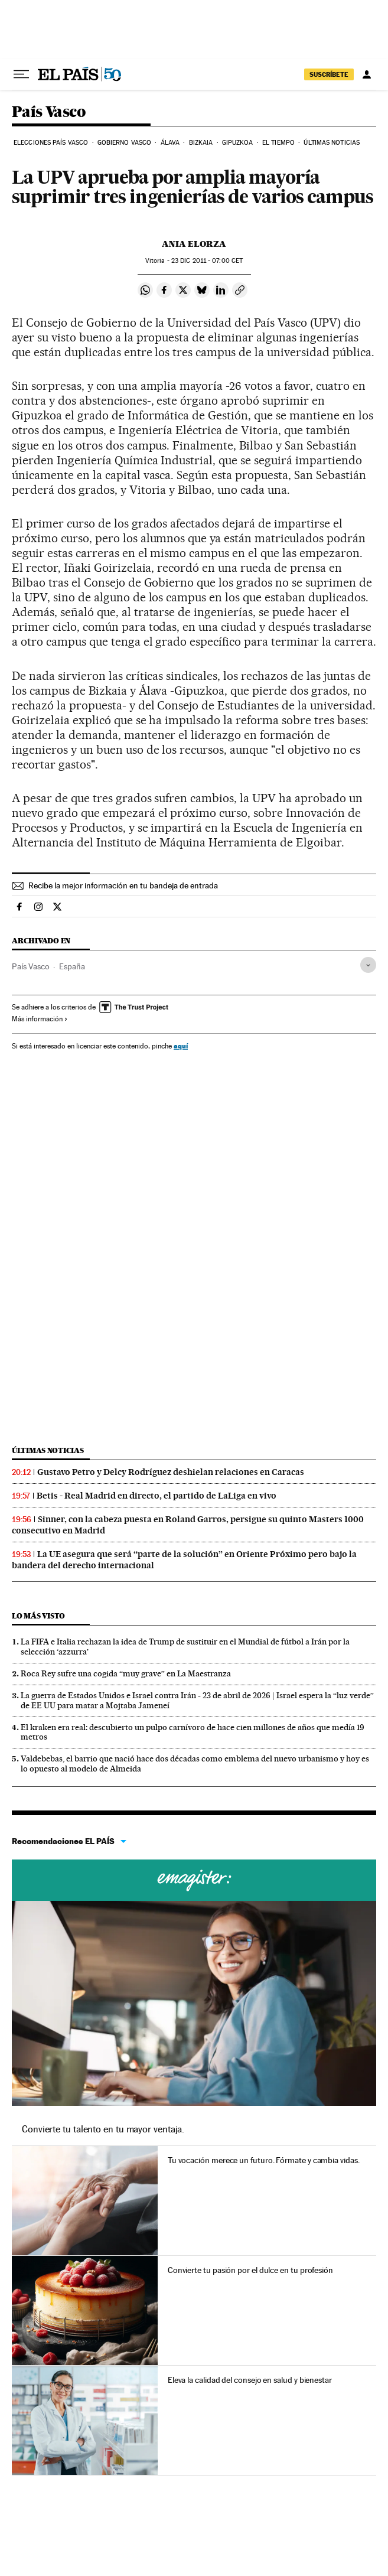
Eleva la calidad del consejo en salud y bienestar (250, 2380)
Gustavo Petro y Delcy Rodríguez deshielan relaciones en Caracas (170, 1472)
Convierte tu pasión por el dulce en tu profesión (250, 2270)
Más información (40, 1019)
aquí (181, 1045)
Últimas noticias (332, 142)
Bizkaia (201, 142)
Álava (170, 142)
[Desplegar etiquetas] (368, 965)
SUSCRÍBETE (328, 74)
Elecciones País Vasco (51, 142)
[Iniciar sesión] (366, 74)
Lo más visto (38, 1615)
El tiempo (278, 142)
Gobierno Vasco (124, 142)
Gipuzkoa (237, 142)
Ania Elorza (194, 244)
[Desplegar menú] (21, 74)
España (72, 966)
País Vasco (49, 113)
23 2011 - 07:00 (207, 261)
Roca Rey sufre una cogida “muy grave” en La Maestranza (126, 1673)
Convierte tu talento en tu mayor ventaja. (103, 2129)
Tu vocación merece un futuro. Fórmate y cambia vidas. (264, 2160)
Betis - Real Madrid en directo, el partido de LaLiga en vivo (156, 1495)
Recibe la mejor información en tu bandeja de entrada (123, 885)
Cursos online (194, 1880)
